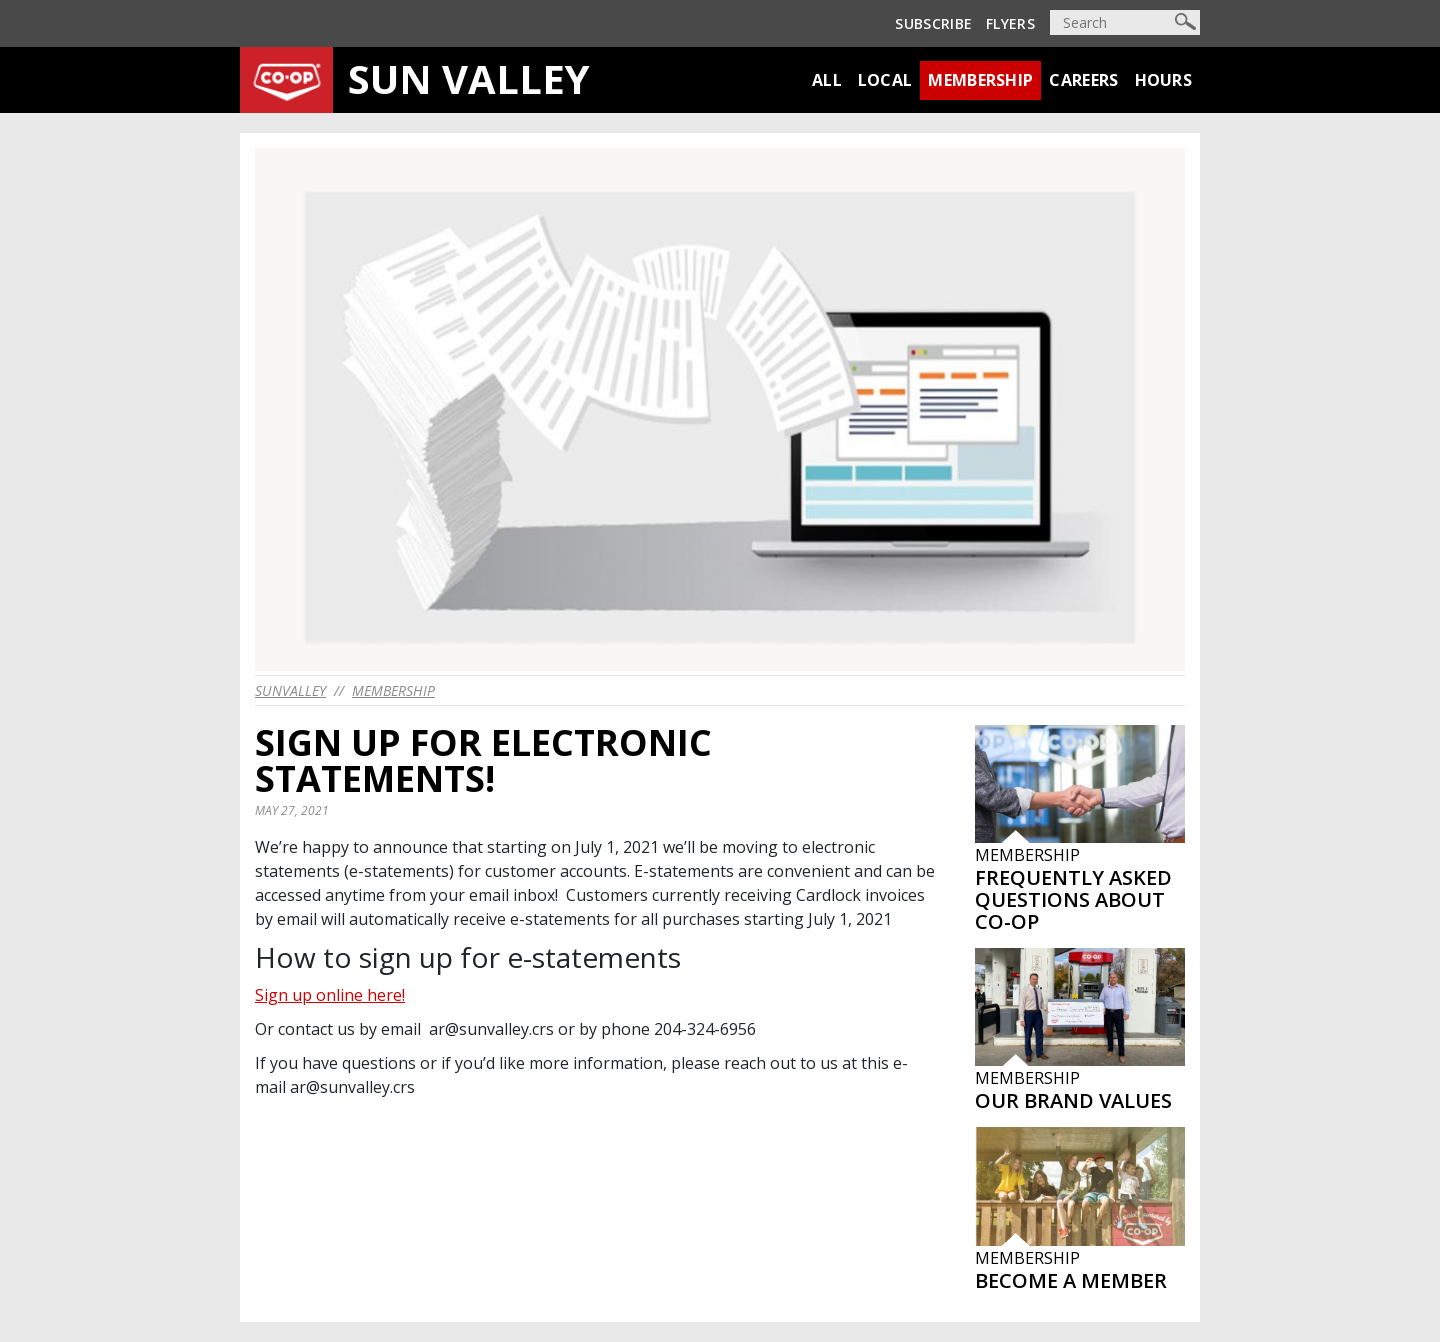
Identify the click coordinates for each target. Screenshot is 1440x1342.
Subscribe (933, 23)
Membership (980, 80)
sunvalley (290, 690)
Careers (1083, 80)
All (827, 80)
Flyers (1010, 23)
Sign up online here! (330, 995)
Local (885, 80)
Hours (1164, 80)
